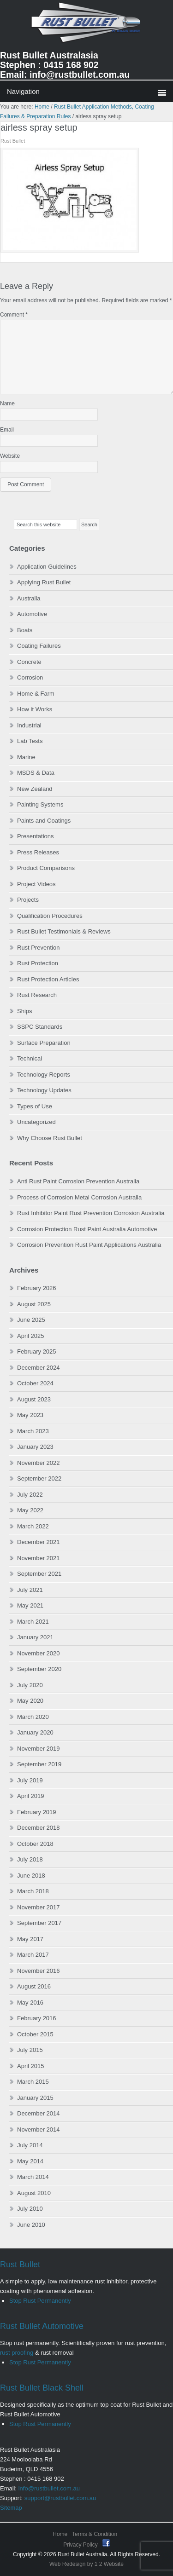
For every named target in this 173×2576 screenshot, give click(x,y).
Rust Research (37, 994)
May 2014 (30, 2161)
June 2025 (31, 1319)
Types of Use (34, 1106)
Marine (26, 757)
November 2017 (38, 1907)
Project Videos (36, 884)
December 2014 (38, 2113)
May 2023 (30, 1415)
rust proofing (16, 2352)
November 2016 (38, 1970)
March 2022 (33, 1526)
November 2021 (38, 1558)
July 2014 (30, 2145)
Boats (24, 630)
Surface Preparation (44, 1042)
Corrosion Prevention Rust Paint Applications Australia (89, 1244)
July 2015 (30, 2049)
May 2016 (30, 2002)
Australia (29, 598)
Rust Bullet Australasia (86, 26)
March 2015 (33, 2081)
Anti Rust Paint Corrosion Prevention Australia (78, 1181)
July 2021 (30, 1589)
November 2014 (38, 2129)
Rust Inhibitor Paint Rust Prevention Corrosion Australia (90, 1213)
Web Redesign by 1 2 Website (86, 2564)
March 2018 (33, 1891)
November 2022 (38, 1462)
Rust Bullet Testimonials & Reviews (64, 931)
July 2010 (30, 2208)
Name (7, 403)
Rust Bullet (20, 2264)
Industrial (29, 725)
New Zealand (35, 788)
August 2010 (34, 2193)
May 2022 (30, 1510)
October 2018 (35, 1843)
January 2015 (35, 2097)
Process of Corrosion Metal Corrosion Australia (79, 1197)
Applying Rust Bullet (44, 582)
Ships (24, 1011)
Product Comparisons (46, 867)
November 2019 (38, 1748)
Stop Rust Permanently (40, 2300)
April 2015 (30, 2066)
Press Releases (38, 852)
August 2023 (34, 1399)
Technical (29, 1058)
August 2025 (34, 1304)
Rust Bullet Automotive (42, 2326)
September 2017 (39, 1922)
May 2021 (30, 1605)
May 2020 (30, 1700)
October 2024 (35, 1383)
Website (10, 456)
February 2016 (36, 2018)
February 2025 (36, 1351)
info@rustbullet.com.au (49, 2488)
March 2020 (33, 1716)
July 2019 (30, 1780)
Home (60, 2534)
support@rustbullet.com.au (60, 2498)
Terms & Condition (94, 2534)
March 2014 (33, 2176)
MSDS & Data (35, 772)
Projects (28, 899)
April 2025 (30, 1335)
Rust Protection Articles (48, 979)
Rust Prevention (38, 947)
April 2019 (30, 1795)
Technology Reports (43, 1074)
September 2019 (39, 1764)
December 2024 (38, 1367)
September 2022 (39, 1478)
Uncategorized (36, 1121)
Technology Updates (44, 1090)
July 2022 (30, 1494)
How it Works (34, 709)
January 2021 (35, 1637)
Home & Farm (35, 693)
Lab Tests (29, 741)
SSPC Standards (39, 1026)
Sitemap (11, 2507)
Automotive (32, 614)
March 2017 (33, 1954)
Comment (14, 314)
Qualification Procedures (50, 915)
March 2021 (33, 1621)
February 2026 (36, 1288)
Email (7, 429)
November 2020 (38, 1653)
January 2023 (35, 1446)
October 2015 (35, 2034)
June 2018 (31, 1875)
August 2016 (34, 1986)
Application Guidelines (47, 566)
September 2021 (39, 1573)
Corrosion (30, 677)
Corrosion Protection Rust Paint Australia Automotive (87, 1229)
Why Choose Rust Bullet (49, 1138)
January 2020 (35, 1732)
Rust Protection (37, 963)
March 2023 (33, 1431)
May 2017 (30, 1939)
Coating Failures (39, 645)
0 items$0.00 (86, 91)
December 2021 (38, 1542)
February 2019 (36, 1812)
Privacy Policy (81, 2544)
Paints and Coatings (44, 820)
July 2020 (30, 1685)
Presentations (35, 836)
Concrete (29, 661)
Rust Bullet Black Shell (42, 2387)
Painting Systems (40, 804)
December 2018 (38, 1827)
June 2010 (31, 2224)
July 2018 (30, 1859)
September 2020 (39, 1668)
